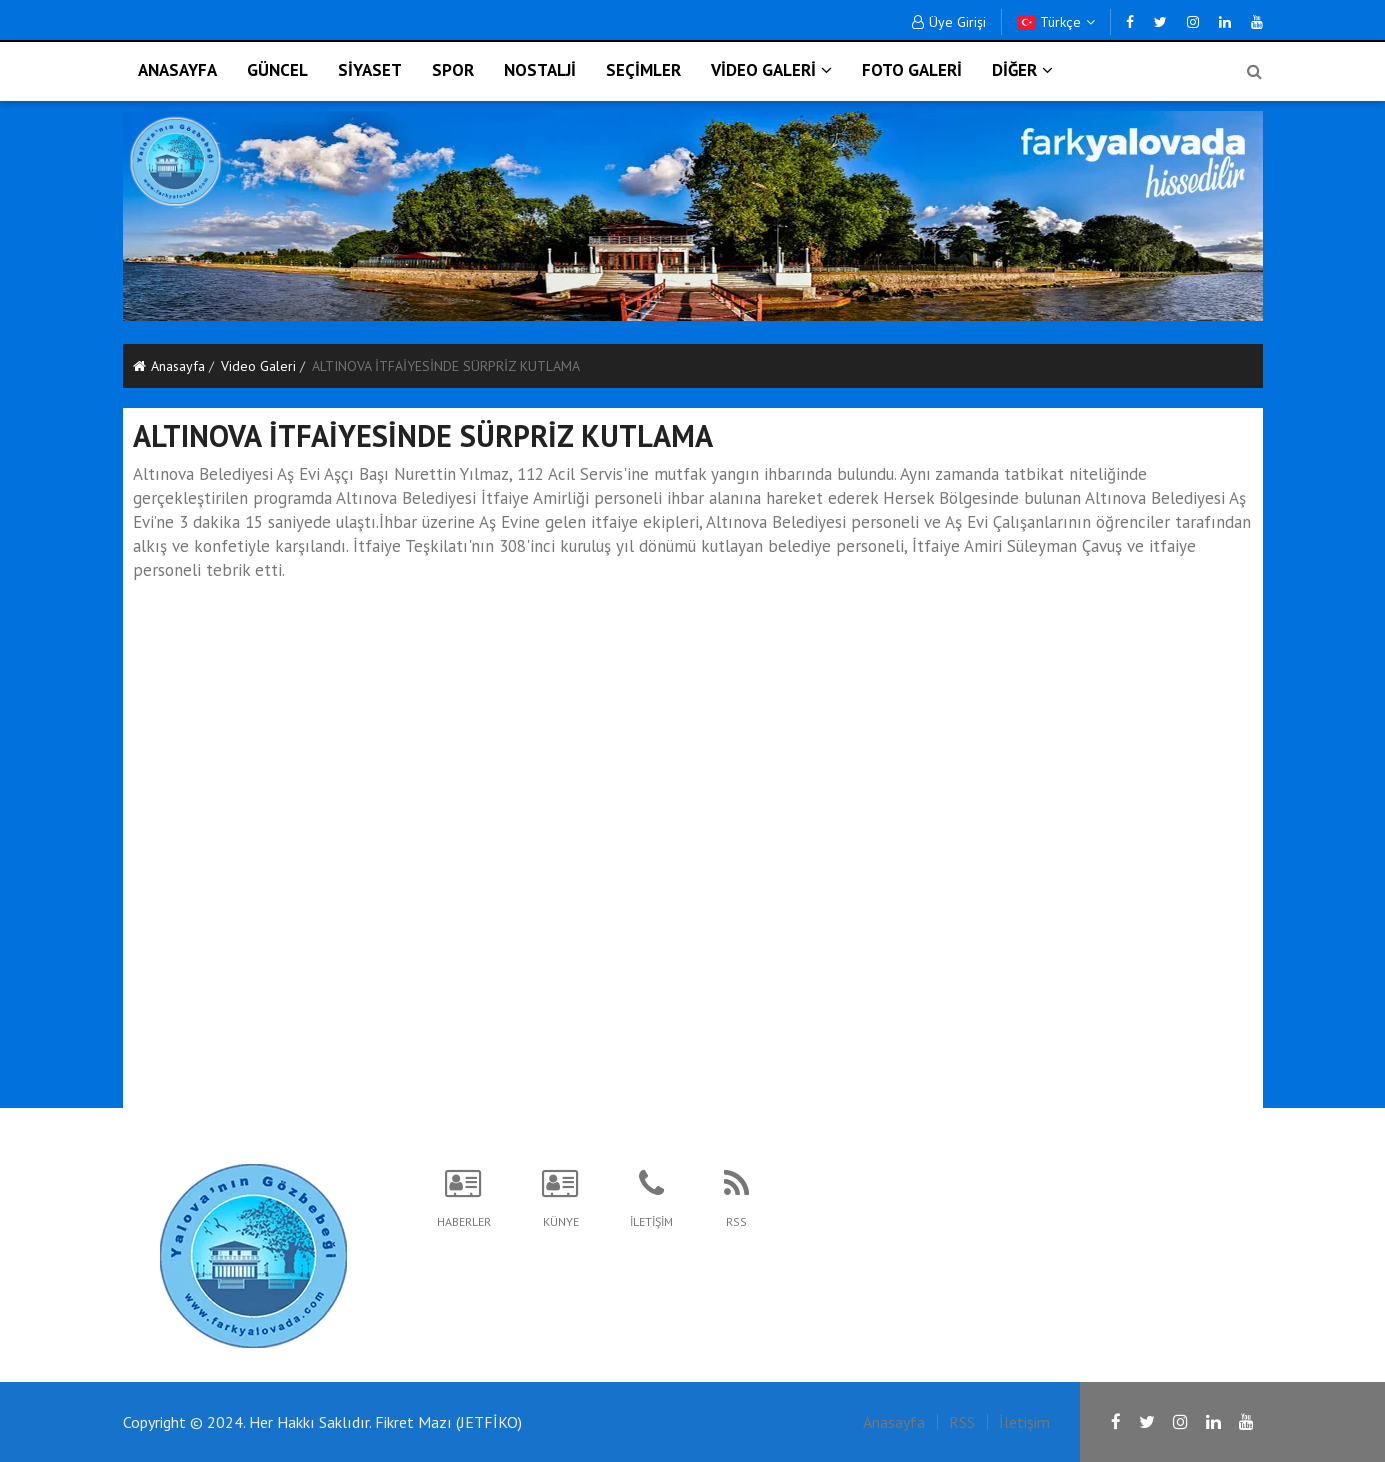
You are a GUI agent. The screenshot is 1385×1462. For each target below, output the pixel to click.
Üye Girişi (949, 22)
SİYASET (370, 70)
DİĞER (1022, 70)
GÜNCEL (277, 70)
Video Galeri (258, 366)
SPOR (453, 70)
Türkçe (1056, 22)
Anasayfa (169, 366)
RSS (962, 1422)
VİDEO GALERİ (771, 70)
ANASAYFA (177, 70)
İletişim (1024, 1422)
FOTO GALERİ (912, 70)
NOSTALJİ (540, 70)
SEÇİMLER (643, 70)
